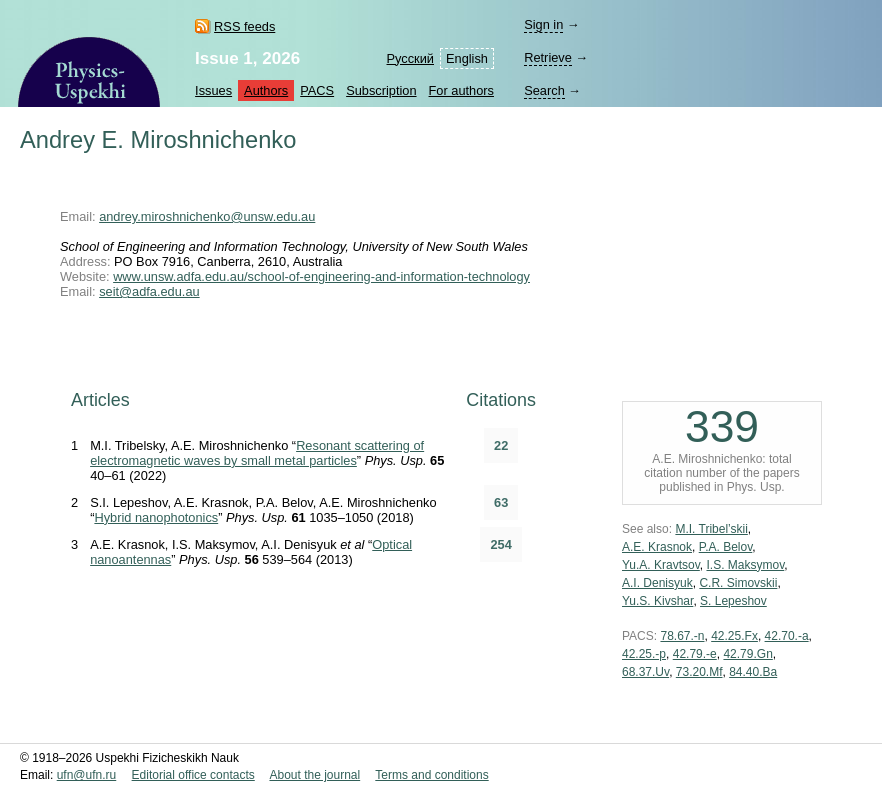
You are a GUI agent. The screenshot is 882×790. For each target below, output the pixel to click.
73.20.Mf (699, 672)
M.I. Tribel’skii (711, 529)
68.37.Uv (645, 672)
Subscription (381, 90)
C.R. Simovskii (738, 583)
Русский (410, 58)
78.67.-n (682, 636)
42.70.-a (787, 636)
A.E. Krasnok (657, 547)
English (467, 58)
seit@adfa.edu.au (149, 291)
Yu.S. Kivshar (657, 601)
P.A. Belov (726, 547)
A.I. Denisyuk (657, 583)
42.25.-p (644, 654)
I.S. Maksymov (745, 565)
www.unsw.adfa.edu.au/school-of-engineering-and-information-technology (321, 276)
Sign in (543, 24)
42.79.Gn (747, 654)
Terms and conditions (431, 775)
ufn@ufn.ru (87, 775)
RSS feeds (244, 26)
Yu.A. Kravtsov (661, 565)
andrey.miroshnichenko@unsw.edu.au (207, 216)
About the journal (314, 775)
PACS (317, 90)
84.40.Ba (753, 672)
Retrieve (548, 57)
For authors (461, 90)
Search (544, 90)
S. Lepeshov (733, 601)
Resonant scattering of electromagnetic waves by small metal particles (257, 453)
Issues (213, 90)
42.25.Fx (734, 636)
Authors (266, 90)
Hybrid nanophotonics (156, 517)
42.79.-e (695, 654)
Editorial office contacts (193, 775)
